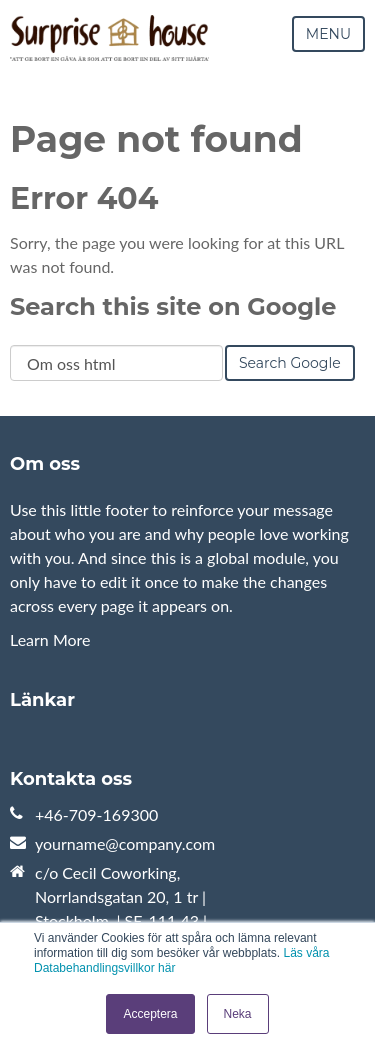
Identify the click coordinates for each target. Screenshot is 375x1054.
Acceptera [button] (150, 1014)
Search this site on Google (173, 306)
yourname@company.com (125, 843)
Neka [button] (238, 1014)
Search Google (290, 363)
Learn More (50, 639)
